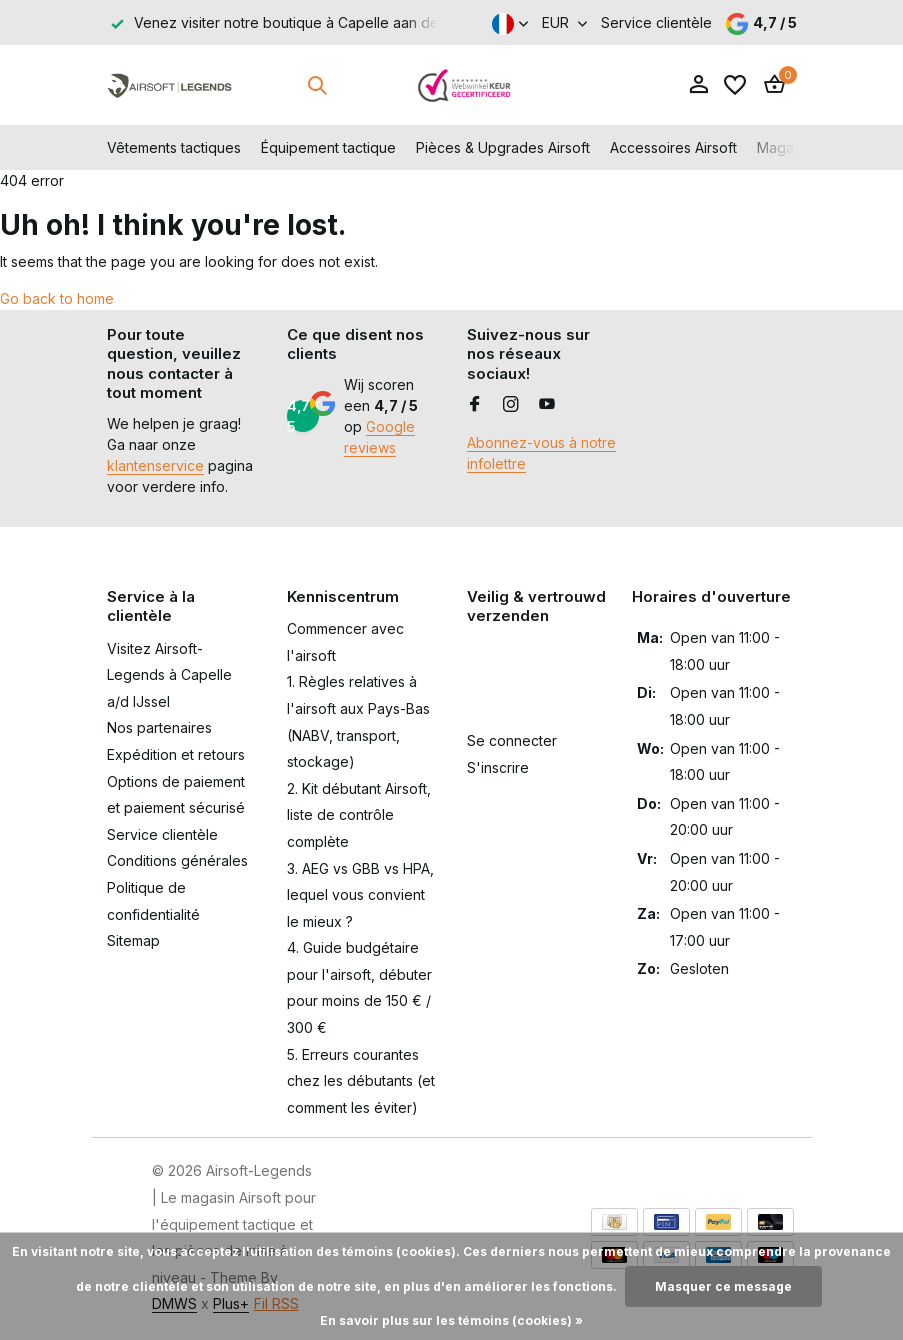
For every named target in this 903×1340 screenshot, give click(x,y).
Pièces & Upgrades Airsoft (503, 147)
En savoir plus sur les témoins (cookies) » (451, 1320)
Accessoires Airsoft (673, 147)
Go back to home (57, 298)
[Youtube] (547, 405)
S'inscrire (498, 767)
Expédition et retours (176, 754)
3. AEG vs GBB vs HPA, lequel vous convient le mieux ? (360, 895)
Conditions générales (177, 860)
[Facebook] (475, 405)
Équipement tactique (328, 147)
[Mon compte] (698, 85)
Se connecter (512, 740)
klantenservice (155, 465)
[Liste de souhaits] (735, 85)
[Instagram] (511, 405)
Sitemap (133, 940)
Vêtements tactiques (174, 147)
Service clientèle (656, 22)
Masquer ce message (723, 1286)
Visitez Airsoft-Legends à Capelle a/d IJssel (169, 675)
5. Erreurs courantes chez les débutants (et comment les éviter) (361, 1081)
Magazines (793, 147)
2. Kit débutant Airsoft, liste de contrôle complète (359, 815)
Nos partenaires (159, 727)
